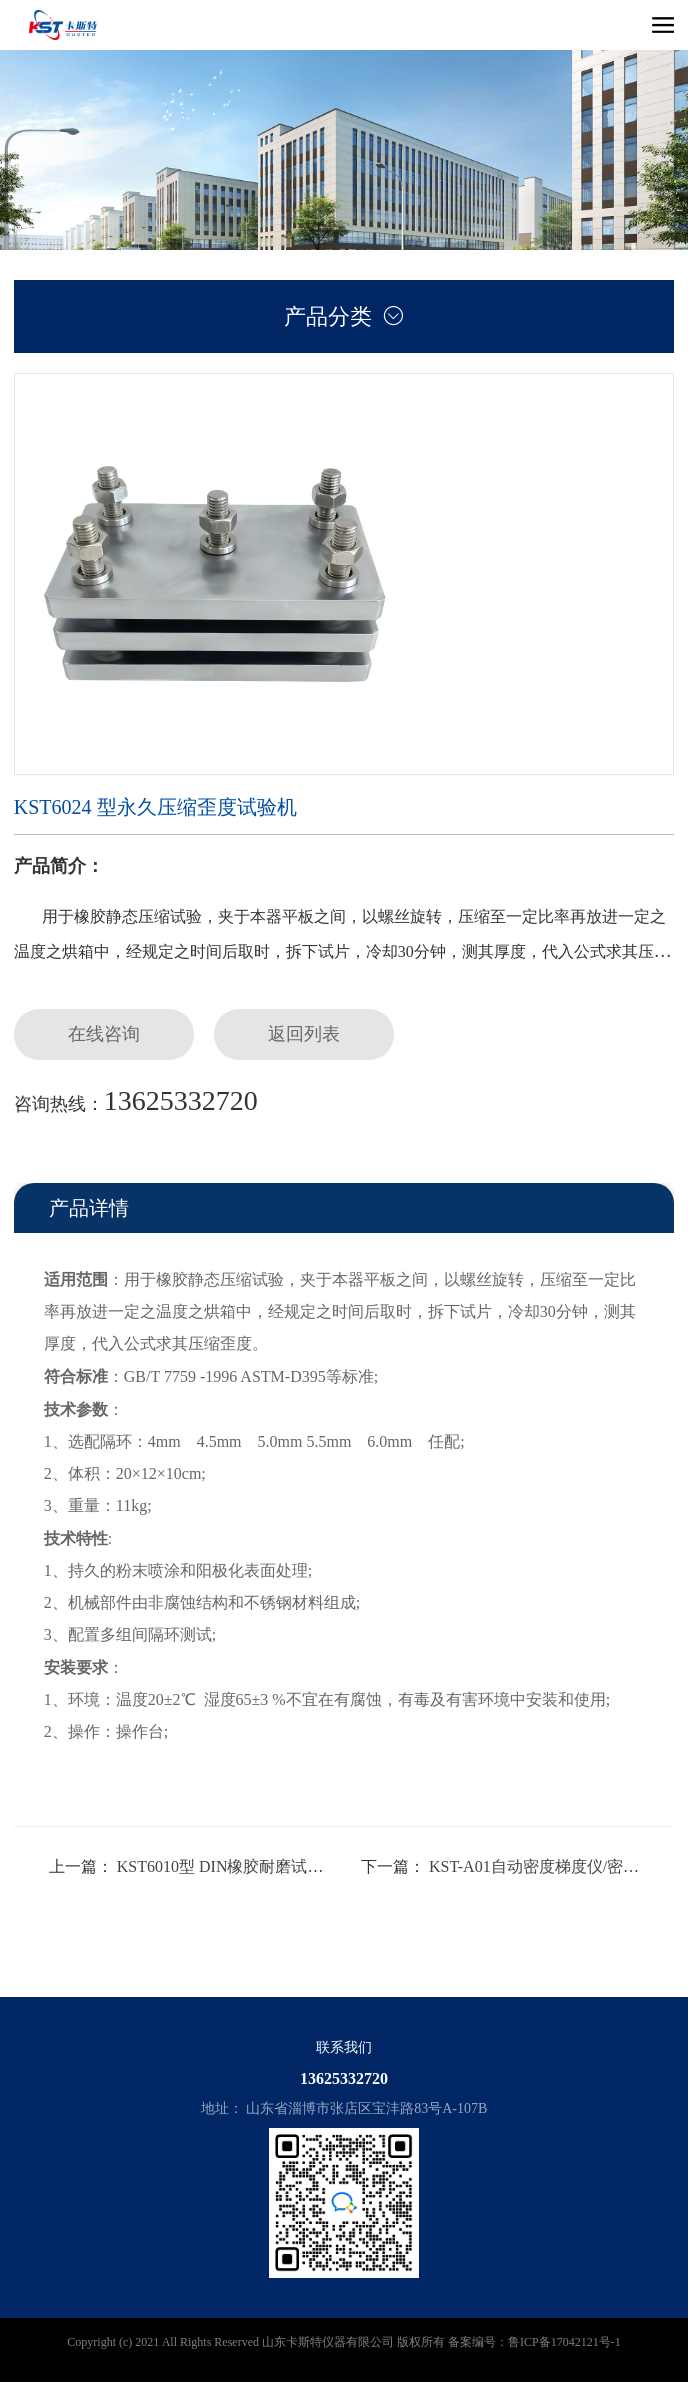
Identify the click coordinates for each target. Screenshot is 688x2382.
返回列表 (304, 1034)
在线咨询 (104, 1034)
